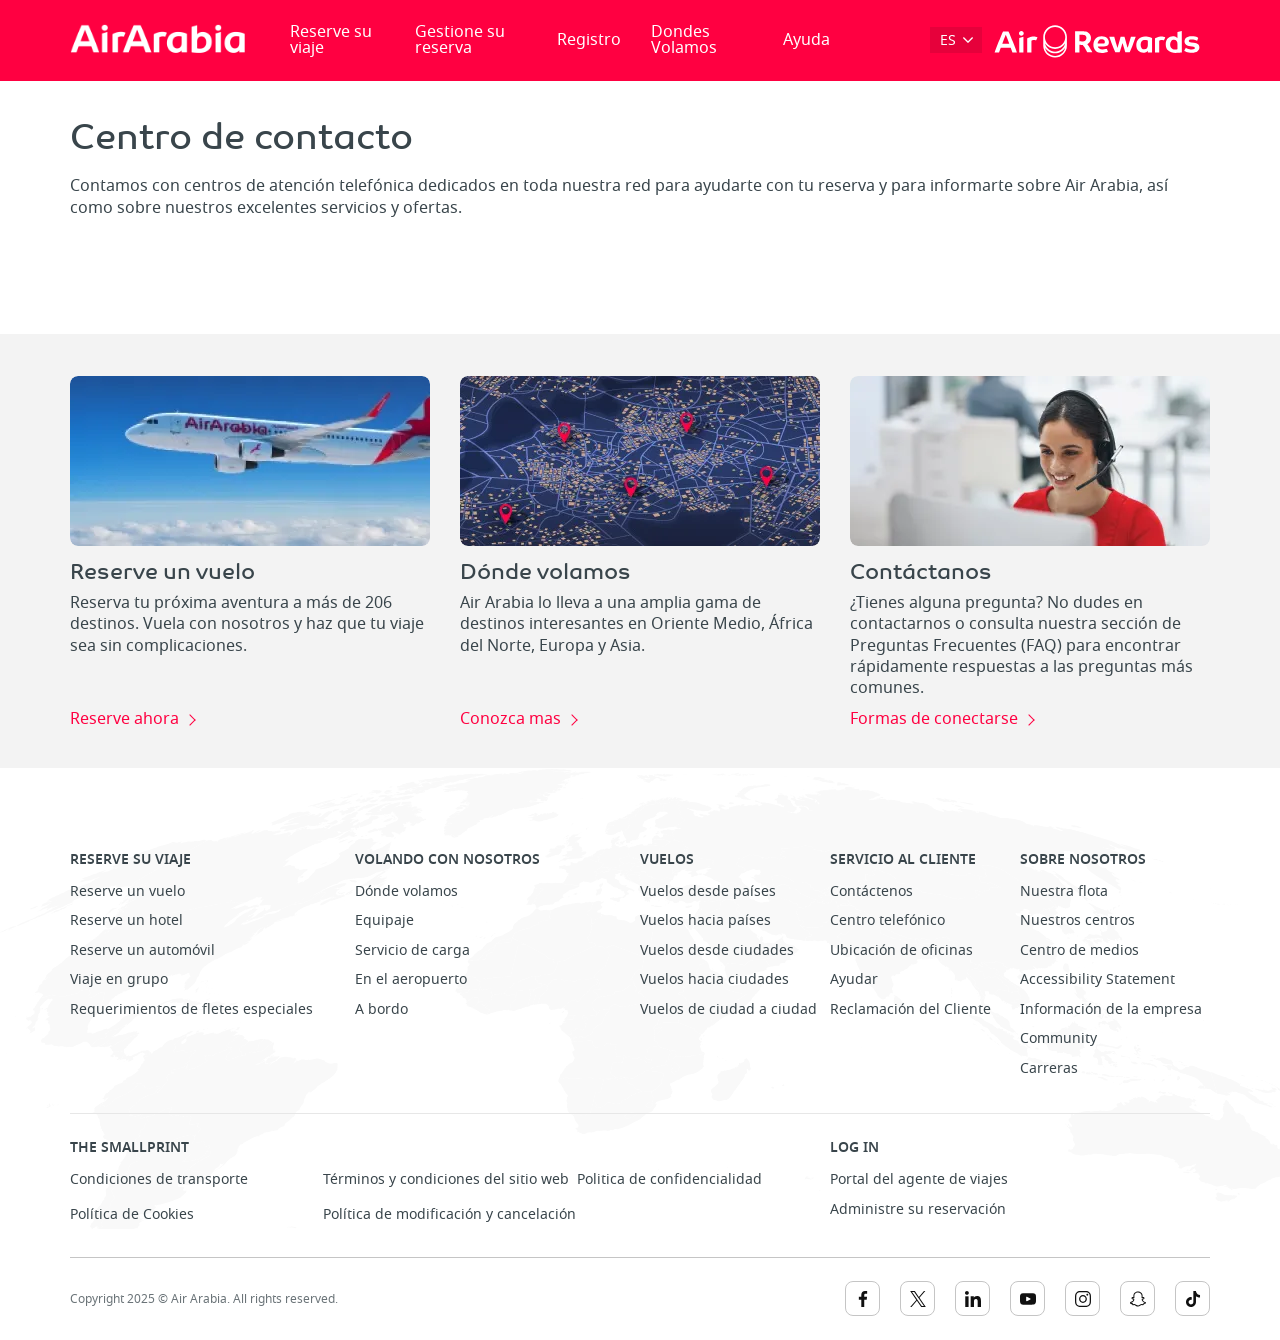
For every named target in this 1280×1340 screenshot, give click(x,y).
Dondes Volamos (684, 40)
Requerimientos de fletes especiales (191, 1009)
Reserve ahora (124, 720)
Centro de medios (1079, 950)
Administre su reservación (918, 1209)
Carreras (1049, 1068)
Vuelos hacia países (705, 920)
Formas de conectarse (934, 720)
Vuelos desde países (708, 891)
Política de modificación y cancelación (449, 1214)
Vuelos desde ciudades (717, 950)
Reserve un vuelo (127, 891)
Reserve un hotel (126, 920)
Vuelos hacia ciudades (714, 979)
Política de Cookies (132, 1214)
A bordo (381, 1009)
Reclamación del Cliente (910, 1009)
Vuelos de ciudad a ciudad (728, 1009)
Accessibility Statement (1097, 979)
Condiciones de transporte (159, 1179)
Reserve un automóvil (142, 950)
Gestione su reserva (460, 40)
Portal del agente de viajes (919, 1179)
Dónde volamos (406, 891)
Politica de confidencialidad (669, 1179)
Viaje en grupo (119, 979)
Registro (589, 40)
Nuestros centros (1077, 920)
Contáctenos (871, 891)
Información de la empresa (1111, 1009)
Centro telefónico (887, 920)
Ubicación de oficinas (901, 950)
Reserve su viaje (331, 40)
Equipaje (384, 920)
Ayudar (854, 979)
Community (1058, 1038)
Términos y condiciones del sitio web (446, 1179)
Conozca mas (510, 720)
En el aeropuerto (411, 979)
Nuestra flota (1064, 891)
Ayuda (806, 40)
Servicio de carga (412, 950)
